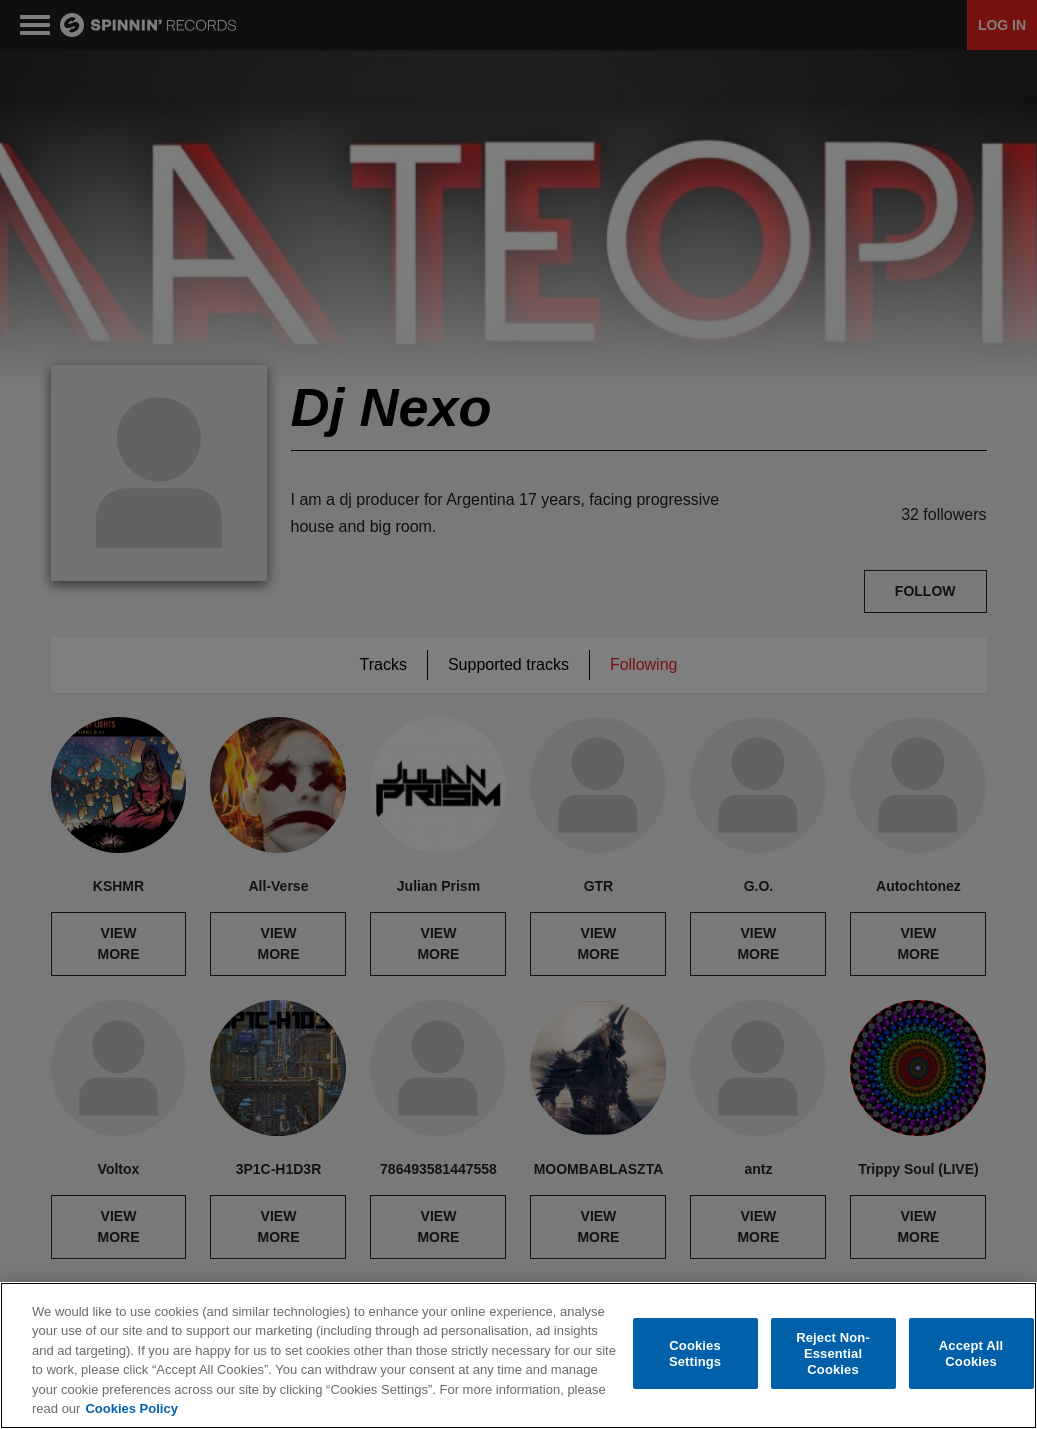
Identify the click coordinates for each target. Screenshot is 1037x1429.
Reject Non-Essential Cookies (833, 1354)
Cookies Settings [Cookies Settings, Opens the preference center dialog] (695, 1353)
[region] (518, 1355)
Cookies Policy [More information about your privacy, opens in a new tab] (131, 1408)
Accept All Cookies (971, 1353)
